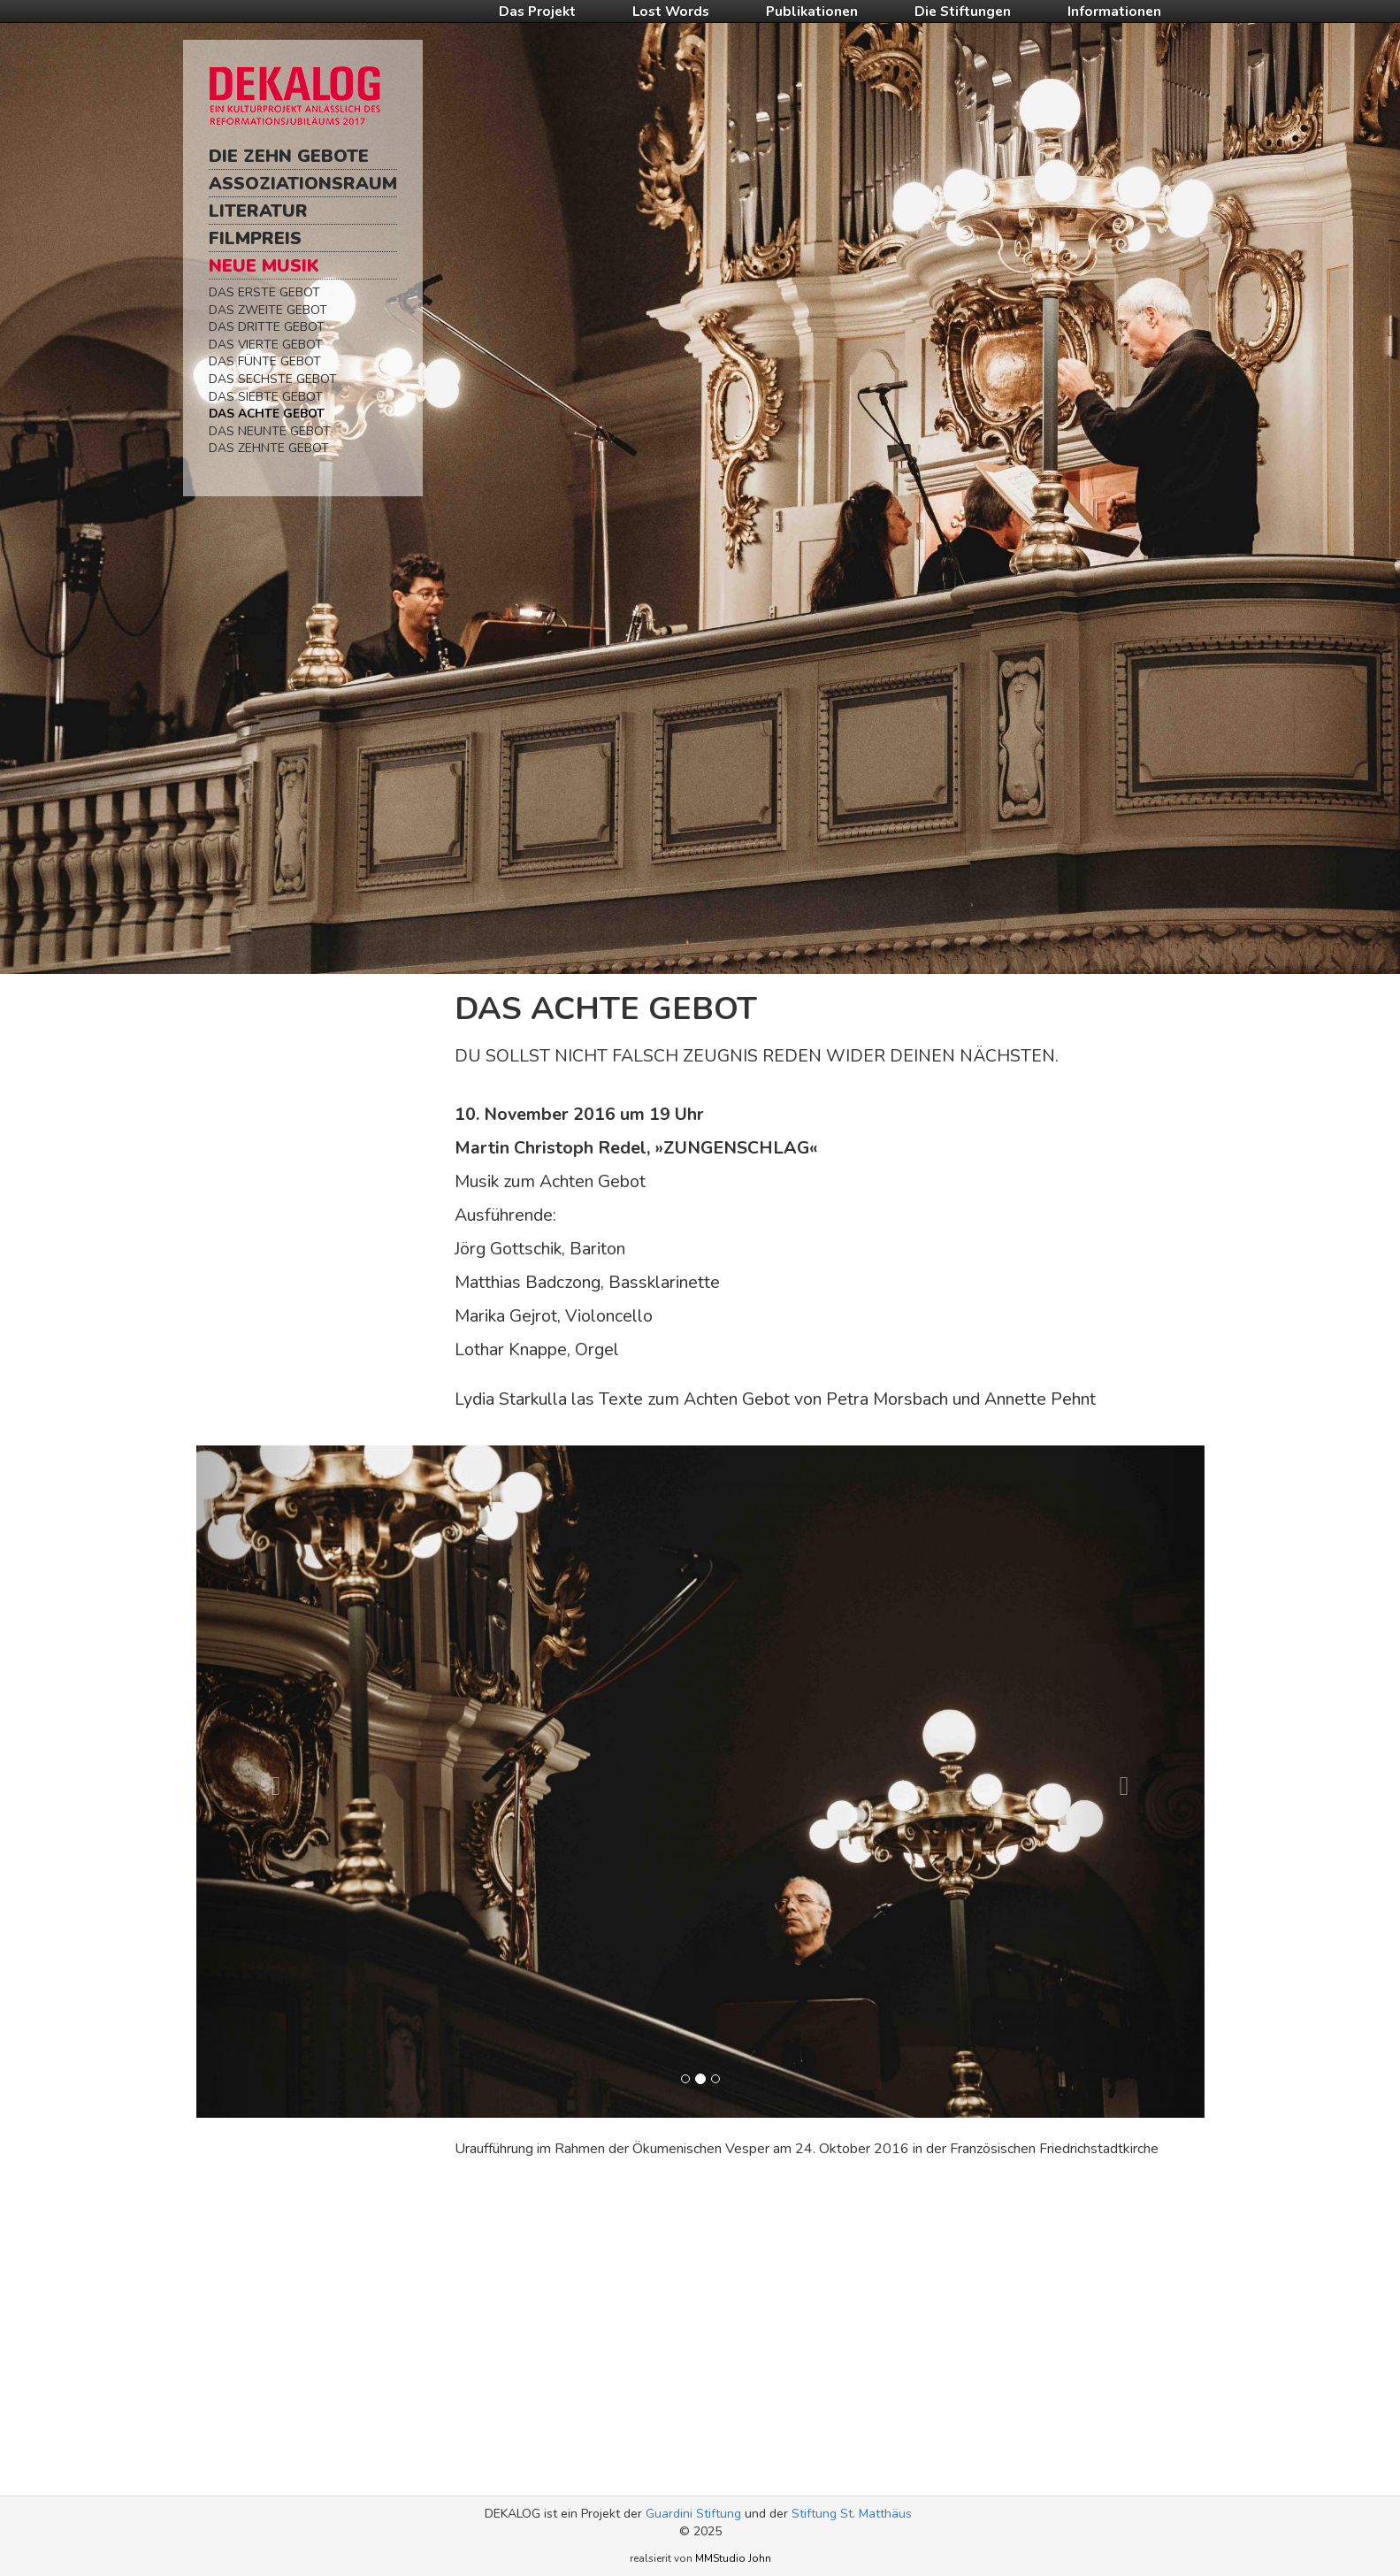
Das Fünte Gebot (265, 361)
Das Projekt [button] (537, 11)
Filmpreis (255, 238)
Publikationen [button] (812, 11)
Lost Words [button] (670, 11)
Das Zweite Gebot (268, 310)
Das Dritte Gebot (267, 326)
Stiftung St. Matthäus (852, 2513)
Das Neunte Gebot (270, 431)
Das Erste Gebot (264, 292)
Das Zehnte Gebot (269, 448)
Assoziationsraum (303, 184)
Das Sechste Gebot (273, 379)
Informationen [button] (1114, 11)
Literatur (258, 211)
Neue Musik (264, 266)
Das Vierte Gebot (266, 344)
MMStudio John (733, 2558)
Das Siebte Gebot (266, 396)
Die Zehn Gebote (289, 156)
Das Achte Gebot (267, 413)
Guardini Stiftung (693, 2513)
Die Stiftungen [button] (962, 11)
